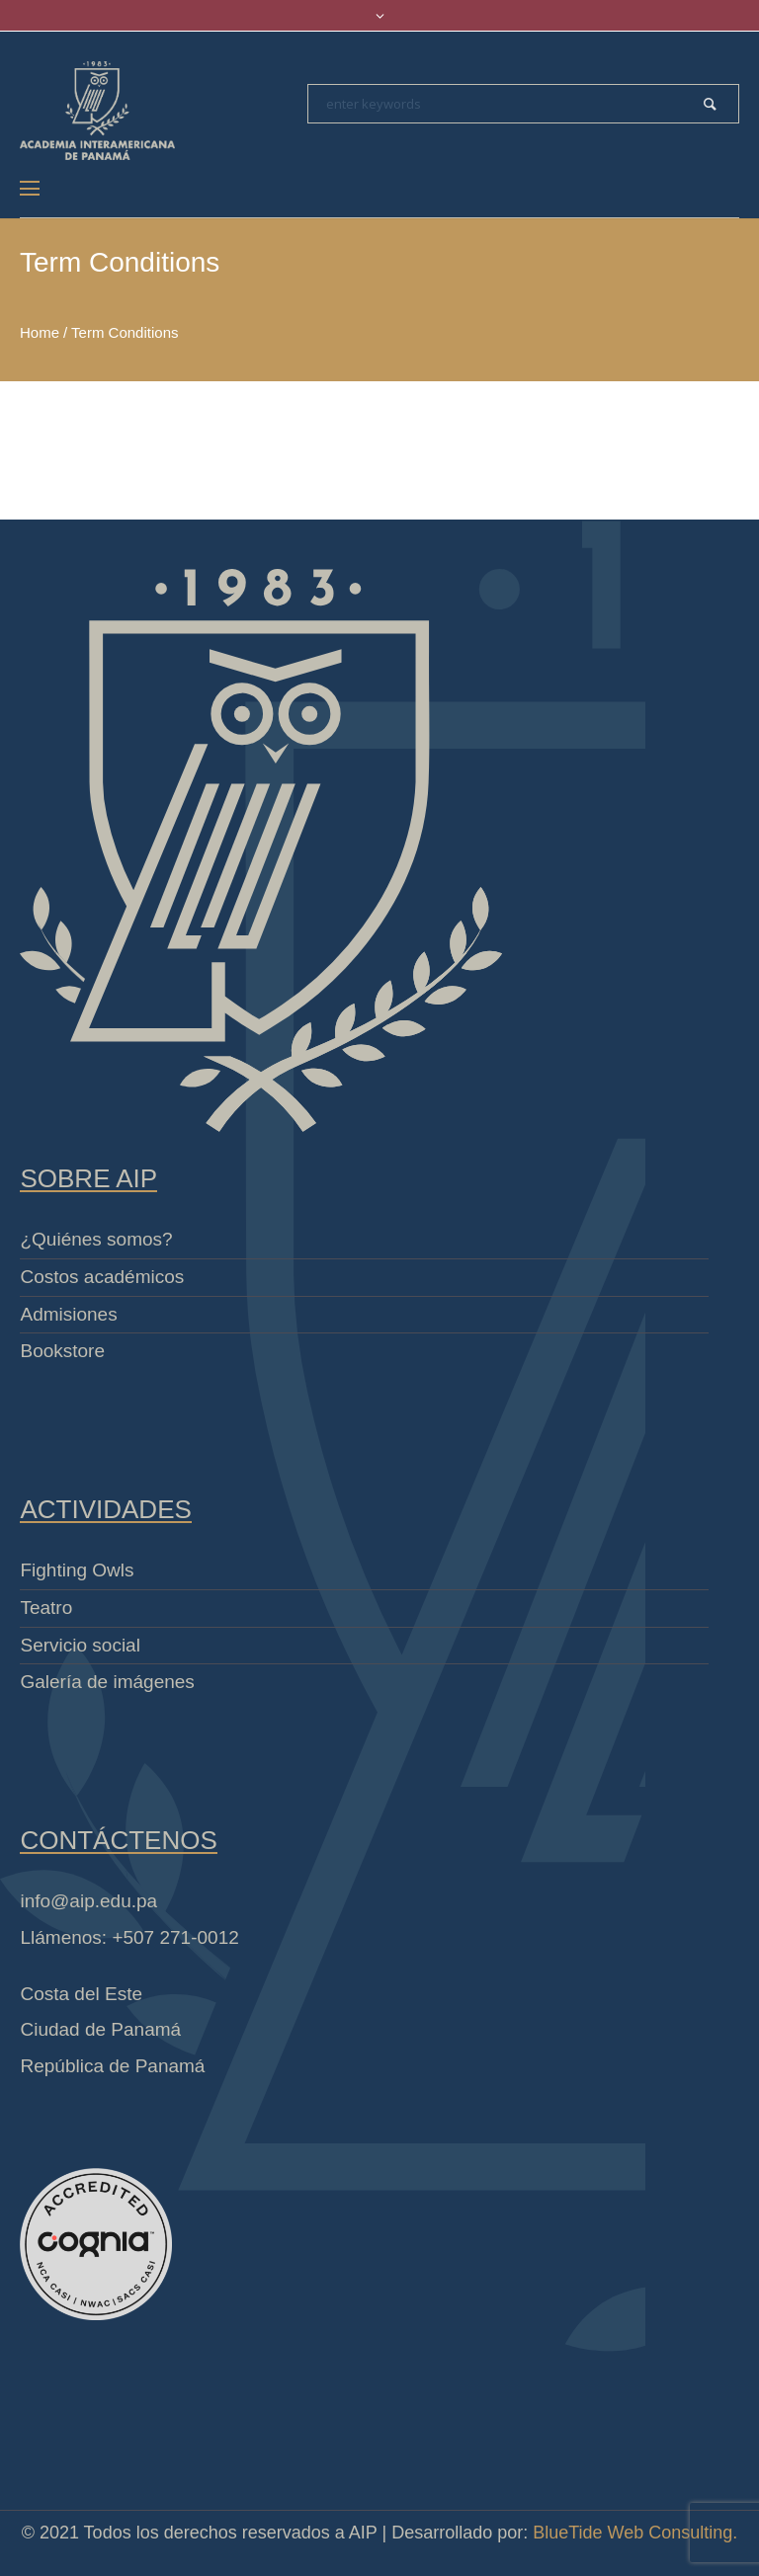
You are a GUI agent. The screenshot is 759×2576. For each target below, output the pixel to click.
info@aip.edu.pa (88, 1901)
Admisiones (68, 1314)
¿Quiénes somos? (96, 1239)
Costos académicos (102, 1276)
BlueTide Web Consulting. (635, 2532)
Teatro (46, 1607)
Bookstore (62, 1350)
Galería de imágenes (107, 1681)
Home (39, 332)
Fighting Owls (76, 1570)
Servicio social (79, 1645)
